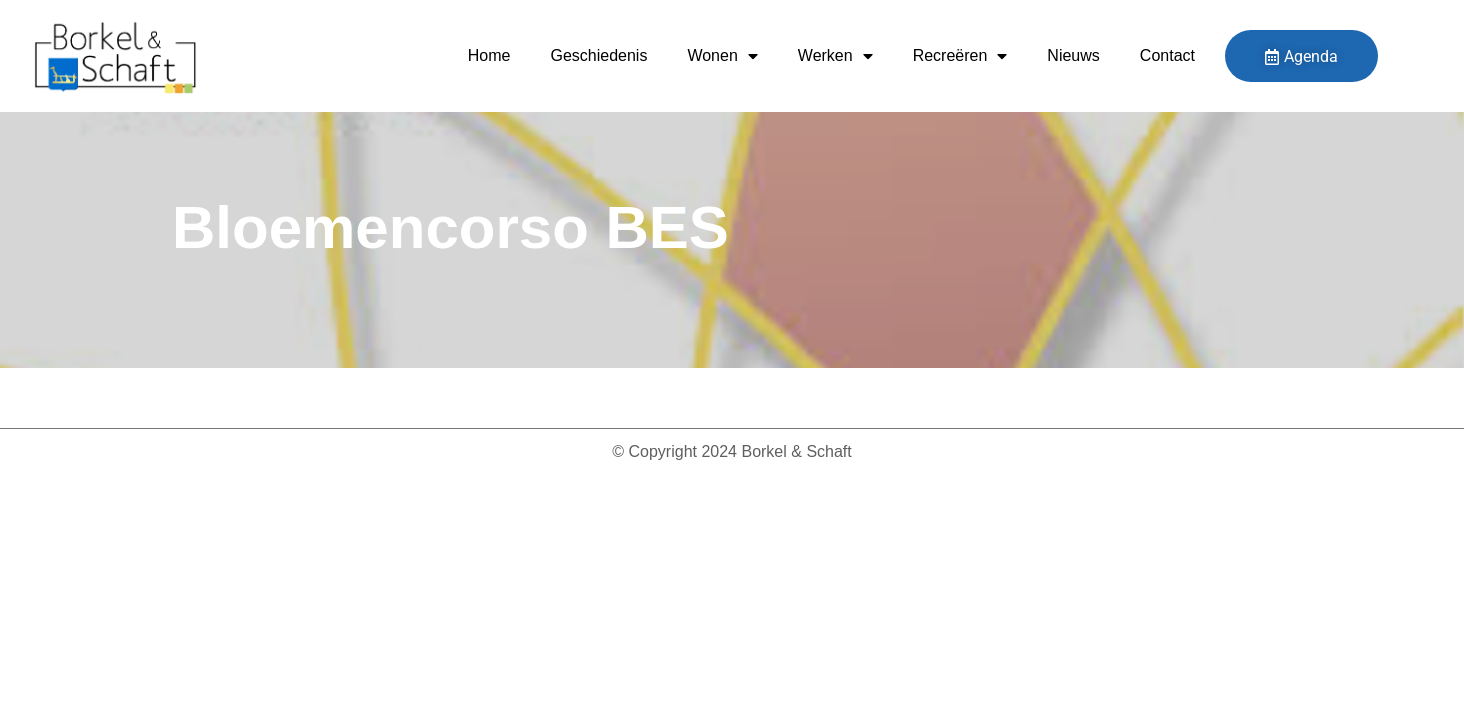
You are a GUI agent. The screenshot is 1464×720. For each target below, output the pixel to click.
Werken (835, 56)
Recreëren (960, 56)
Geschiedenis (598, 55)
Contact (1167, 55)
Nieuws (1073, 55)
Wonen (722, 56)
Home (489, 55)
